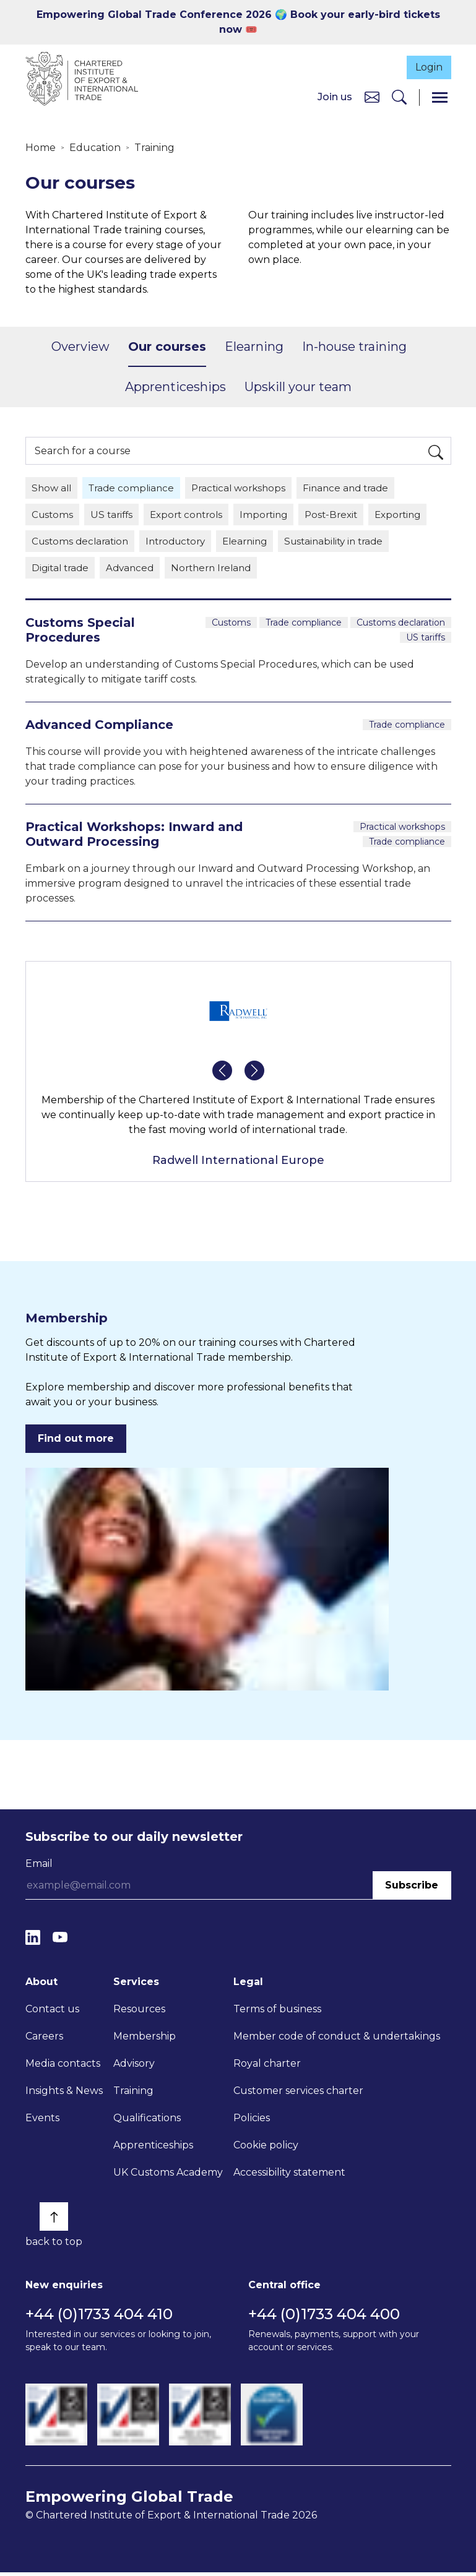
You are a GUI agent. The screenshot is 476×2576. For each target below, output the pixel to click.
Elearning (254, 347)
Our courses (167, 347)
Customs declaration (82, 543)
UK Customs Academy (168, 2175)
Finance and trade (359, 489)
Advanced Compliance (99, 728)
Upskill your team (298, 388)
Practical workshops (246, 489)
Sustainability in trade (351, 543)
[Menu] (439, 98)
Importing (274, 516)
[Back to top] (54, 2219)
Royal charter (267, 2066)
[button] (222, 1074)
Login (424, 66)
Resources (139, 2012)
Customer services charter (298, 2094)
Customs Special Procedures (80, 633)
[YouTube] (60, 1941)
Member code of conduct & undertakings (336, 2039)
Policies (251, 2121)
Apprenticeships (175, 388)
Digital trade (62, 571)
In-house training (354, 347)
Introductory (182, 543)
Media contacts (62, 2066)
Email (39, 1867)
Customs (53, 516)
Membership (144, 2039)
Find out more (76, 1442)
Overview (80, 347)
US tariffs (114, 516)
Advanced (135, 571)
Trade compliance (135, 489)
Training (154, 148)
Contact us (52, 2012)
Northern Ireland (219, 571)
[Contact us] (372, 97)
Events (42, 2121)
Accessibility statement (289, 2175)
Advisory (134, 2066)
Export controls (193, 516)
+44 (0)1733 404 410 (99, 2318)
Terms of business (277, 2012)
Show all (53, 489)
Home (40, 148)
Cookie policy (265, 2148)
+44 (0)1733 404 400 (324, 2318)
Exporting (414, 516)
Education (95, 148)
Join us (335, 97)
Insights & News (64, 2094)
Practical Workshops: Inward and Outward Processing (134, 838)
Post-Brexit (344, 516)
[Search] (399, 98)
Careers (44, 2039)
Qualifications (147, 2121)
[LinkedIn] (32, 1941)
